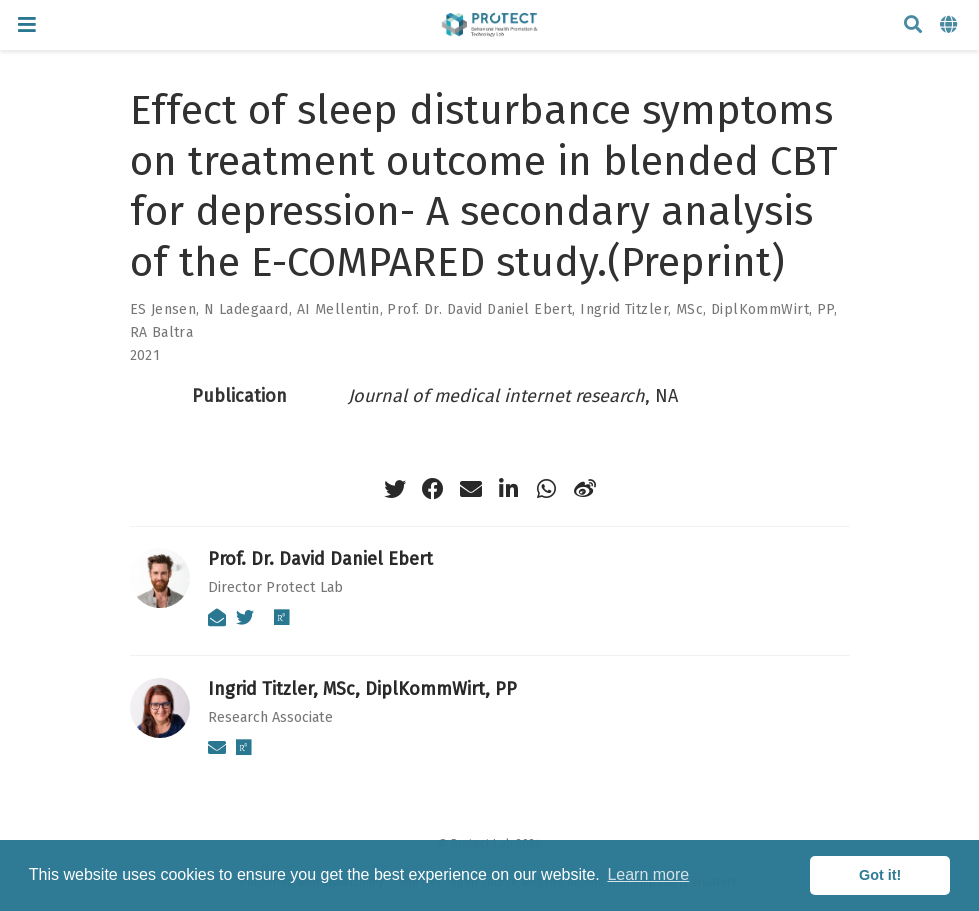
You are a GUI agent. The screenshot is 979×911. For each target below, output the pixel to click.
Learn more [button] (648, 874)
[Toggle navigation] (27, 24)
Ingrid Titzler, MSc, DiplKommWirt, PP (707, 309)
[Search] (913, 25)
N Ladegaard (246, 309)
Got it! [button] (880, 875)
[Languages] (951, 25)
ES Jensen (163, 309)
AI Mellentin (338, 309)
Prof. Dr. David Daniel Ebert (479, 309)
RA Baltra (162, 332)
